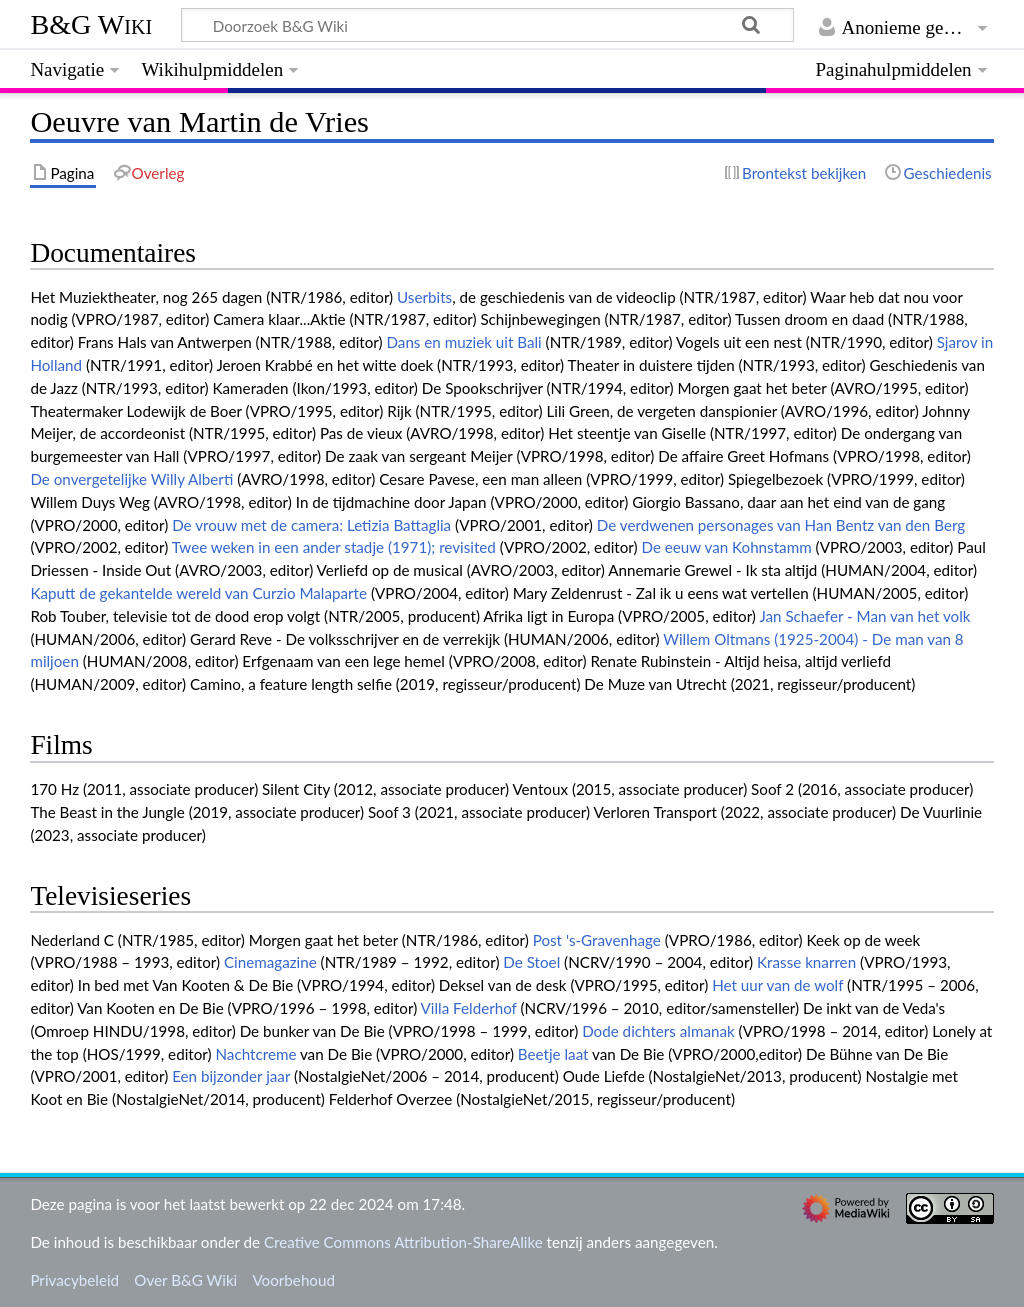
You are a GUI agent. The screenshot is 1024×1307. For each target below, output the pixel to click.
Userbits (424, 297)
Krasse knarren (806, 962)
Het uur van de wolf (777, 985)
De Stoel (531, 962)
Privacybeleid (74, 1280)
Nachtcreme (255, 1054)
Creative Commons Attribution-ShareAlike (403, 1242)
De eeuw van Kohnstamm (726, 547)
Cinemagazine (270, 962)
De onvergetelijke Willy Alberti (131, 479)
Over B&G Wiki (185, 1280)
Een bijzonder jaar (231, 1076)
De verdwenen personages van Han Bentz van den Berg (781, 525)
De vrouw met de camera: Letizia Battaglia (311, 525)
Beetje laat (553, 1054)
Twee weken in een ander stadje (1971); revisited (334, 547)
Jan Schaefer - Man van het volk (864, 616)
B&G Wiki (91, 24)
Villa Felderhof (469, 1008)
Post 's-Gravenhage (597, 940)
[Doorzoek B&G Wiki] (487, 25)
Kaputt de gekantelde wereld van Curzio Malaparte (198, 593)
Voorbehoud (293, 1280)
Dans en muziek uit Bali (463, 342)
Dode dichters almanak (658, 1031)
